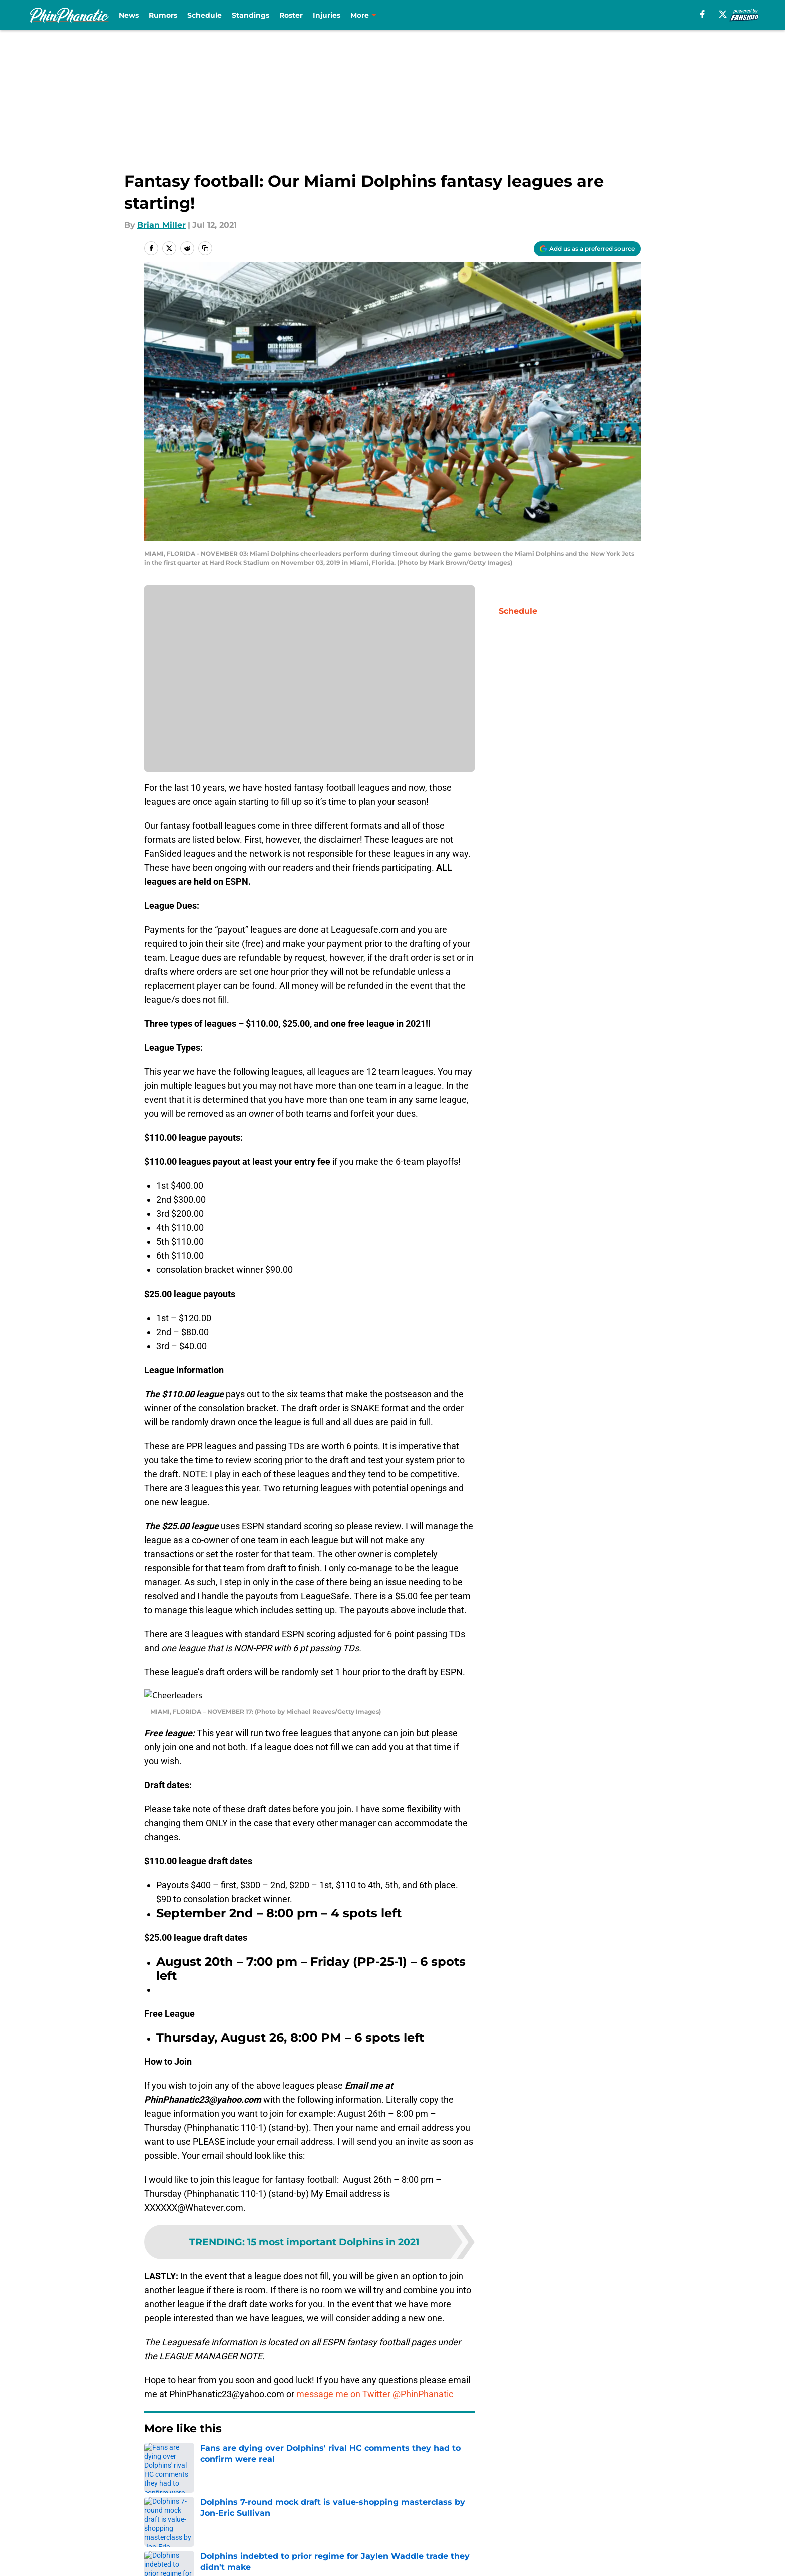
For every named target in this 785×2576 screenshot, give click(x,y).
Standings (250, 15)
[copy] (205, 248)
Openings (270, 2517)
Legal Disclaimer (178, 2554)
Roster (291, 15)
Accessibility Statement (298, 2554)
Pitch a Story (276, 2535)
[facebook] (702, 14)
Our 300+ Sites (509, 2517)
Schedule (204, 15)
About (157, 2517)
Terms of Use (506, 2535)
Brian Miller (161, 225)
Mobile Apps (612, 2517)
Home (155, 2446)
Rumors (163, 15)
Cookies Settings (513, 2554)
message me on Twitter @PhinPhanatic (374, 2382)
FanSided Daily (174, 2535)
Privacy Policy (412, 2535)
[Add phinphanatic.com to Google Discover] (587, 248)
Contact (401, 2517)
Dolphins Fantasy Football (225, 2446)
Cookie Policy (613, 2535)
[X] (723, 14)
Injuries (326, 15)
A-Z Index (404, 2554)
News (129, 15)
